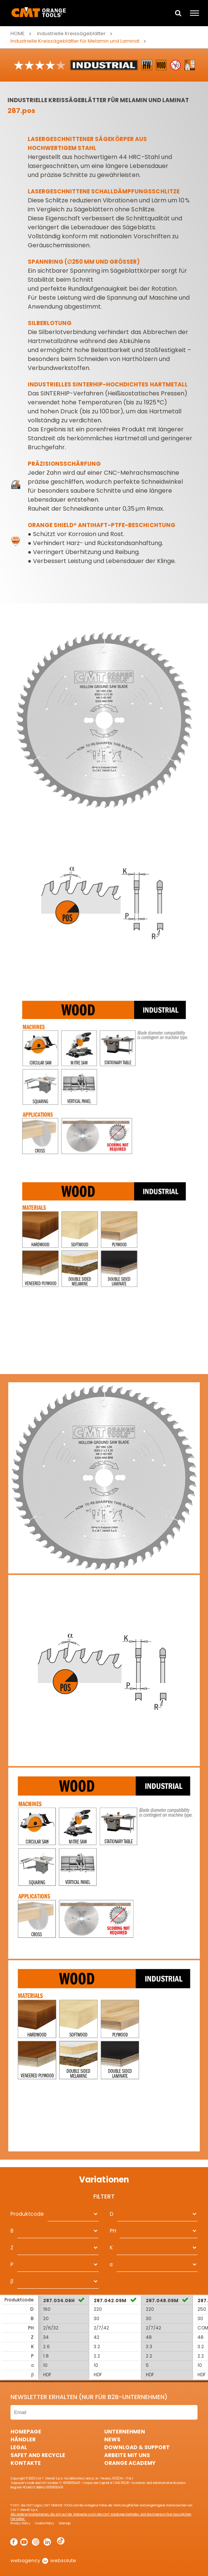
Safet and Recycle (37, 2455)
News (112, 2439)
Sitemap (64, 2523)
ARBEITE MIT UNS (127, 2455)
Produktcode (27, 2214)
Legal (18, 2447)
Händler (23, 2439)
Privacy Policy (20, 2523)
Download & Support (137, 2447)
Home (17, 33)
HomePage (25, 2431)
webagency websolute (43, 2560)
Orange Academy (130, 2463)
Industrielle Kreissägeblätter (71, 33)
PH (113, 2230)
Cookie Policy (44, 2523)
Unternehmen (124, 2431)
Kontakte (25, 2463)
